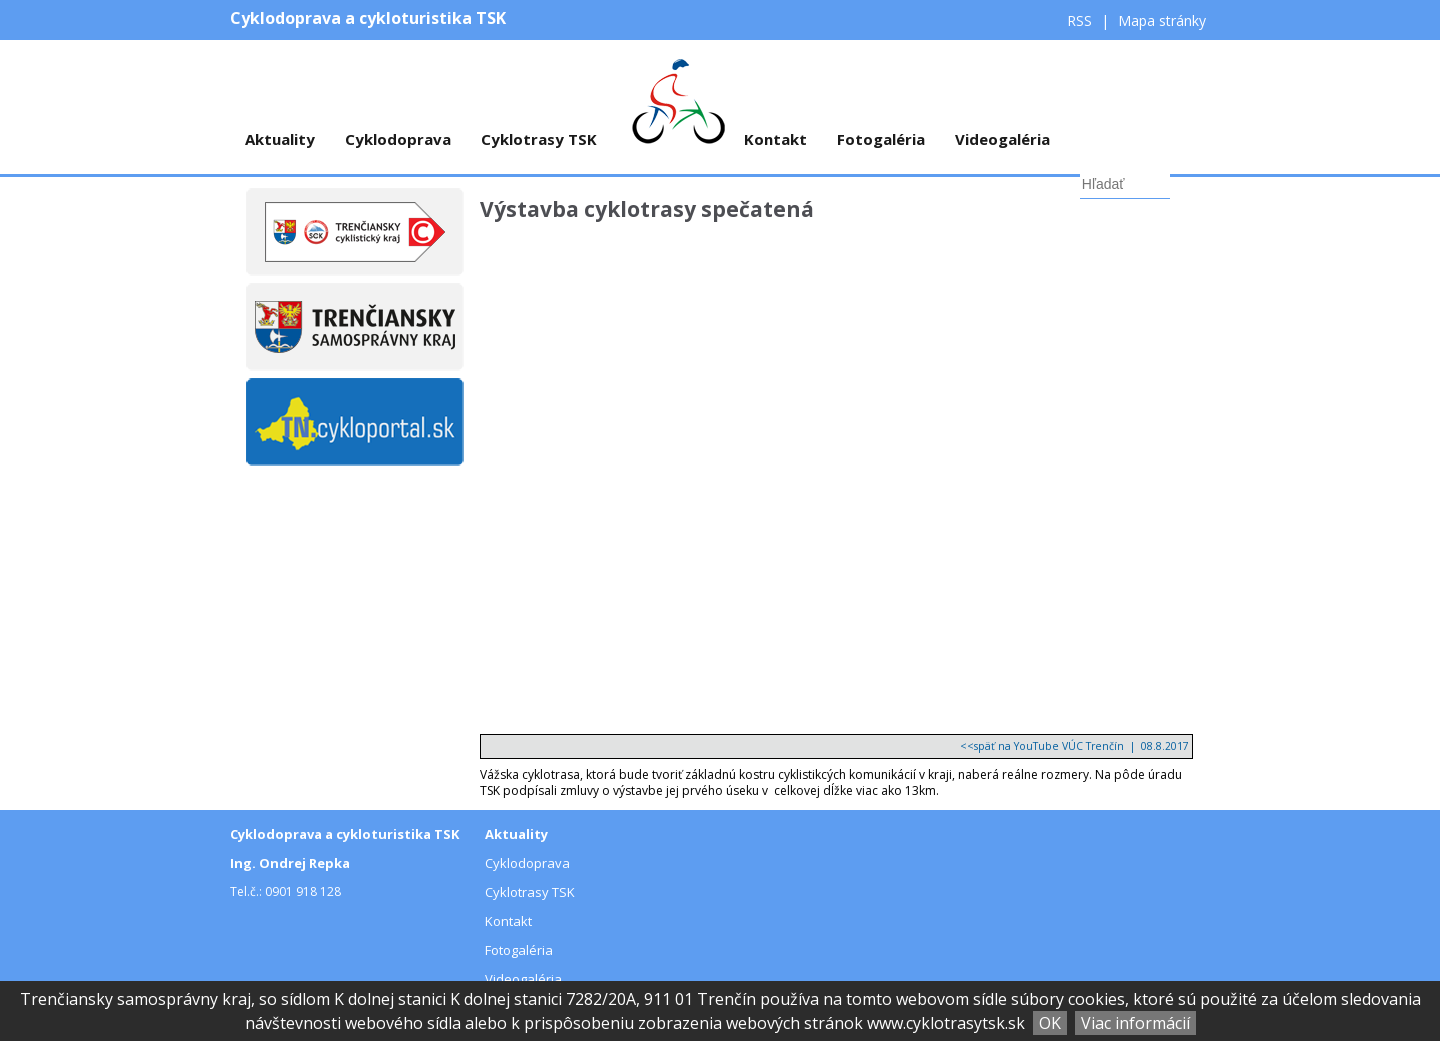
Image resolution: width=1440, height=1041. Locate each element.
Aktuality (280, 139)
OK (1050, 1023)
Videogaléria (1002, 139)
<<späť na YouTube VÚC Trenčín (1042, 746)
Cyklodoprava (398, 139)
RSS (1081, 20)
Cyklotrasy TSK (539, 139)
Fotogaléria (881, 139)
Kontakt (775, 139)
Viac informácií (1135, 1023)
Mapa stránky (1162, 20)
